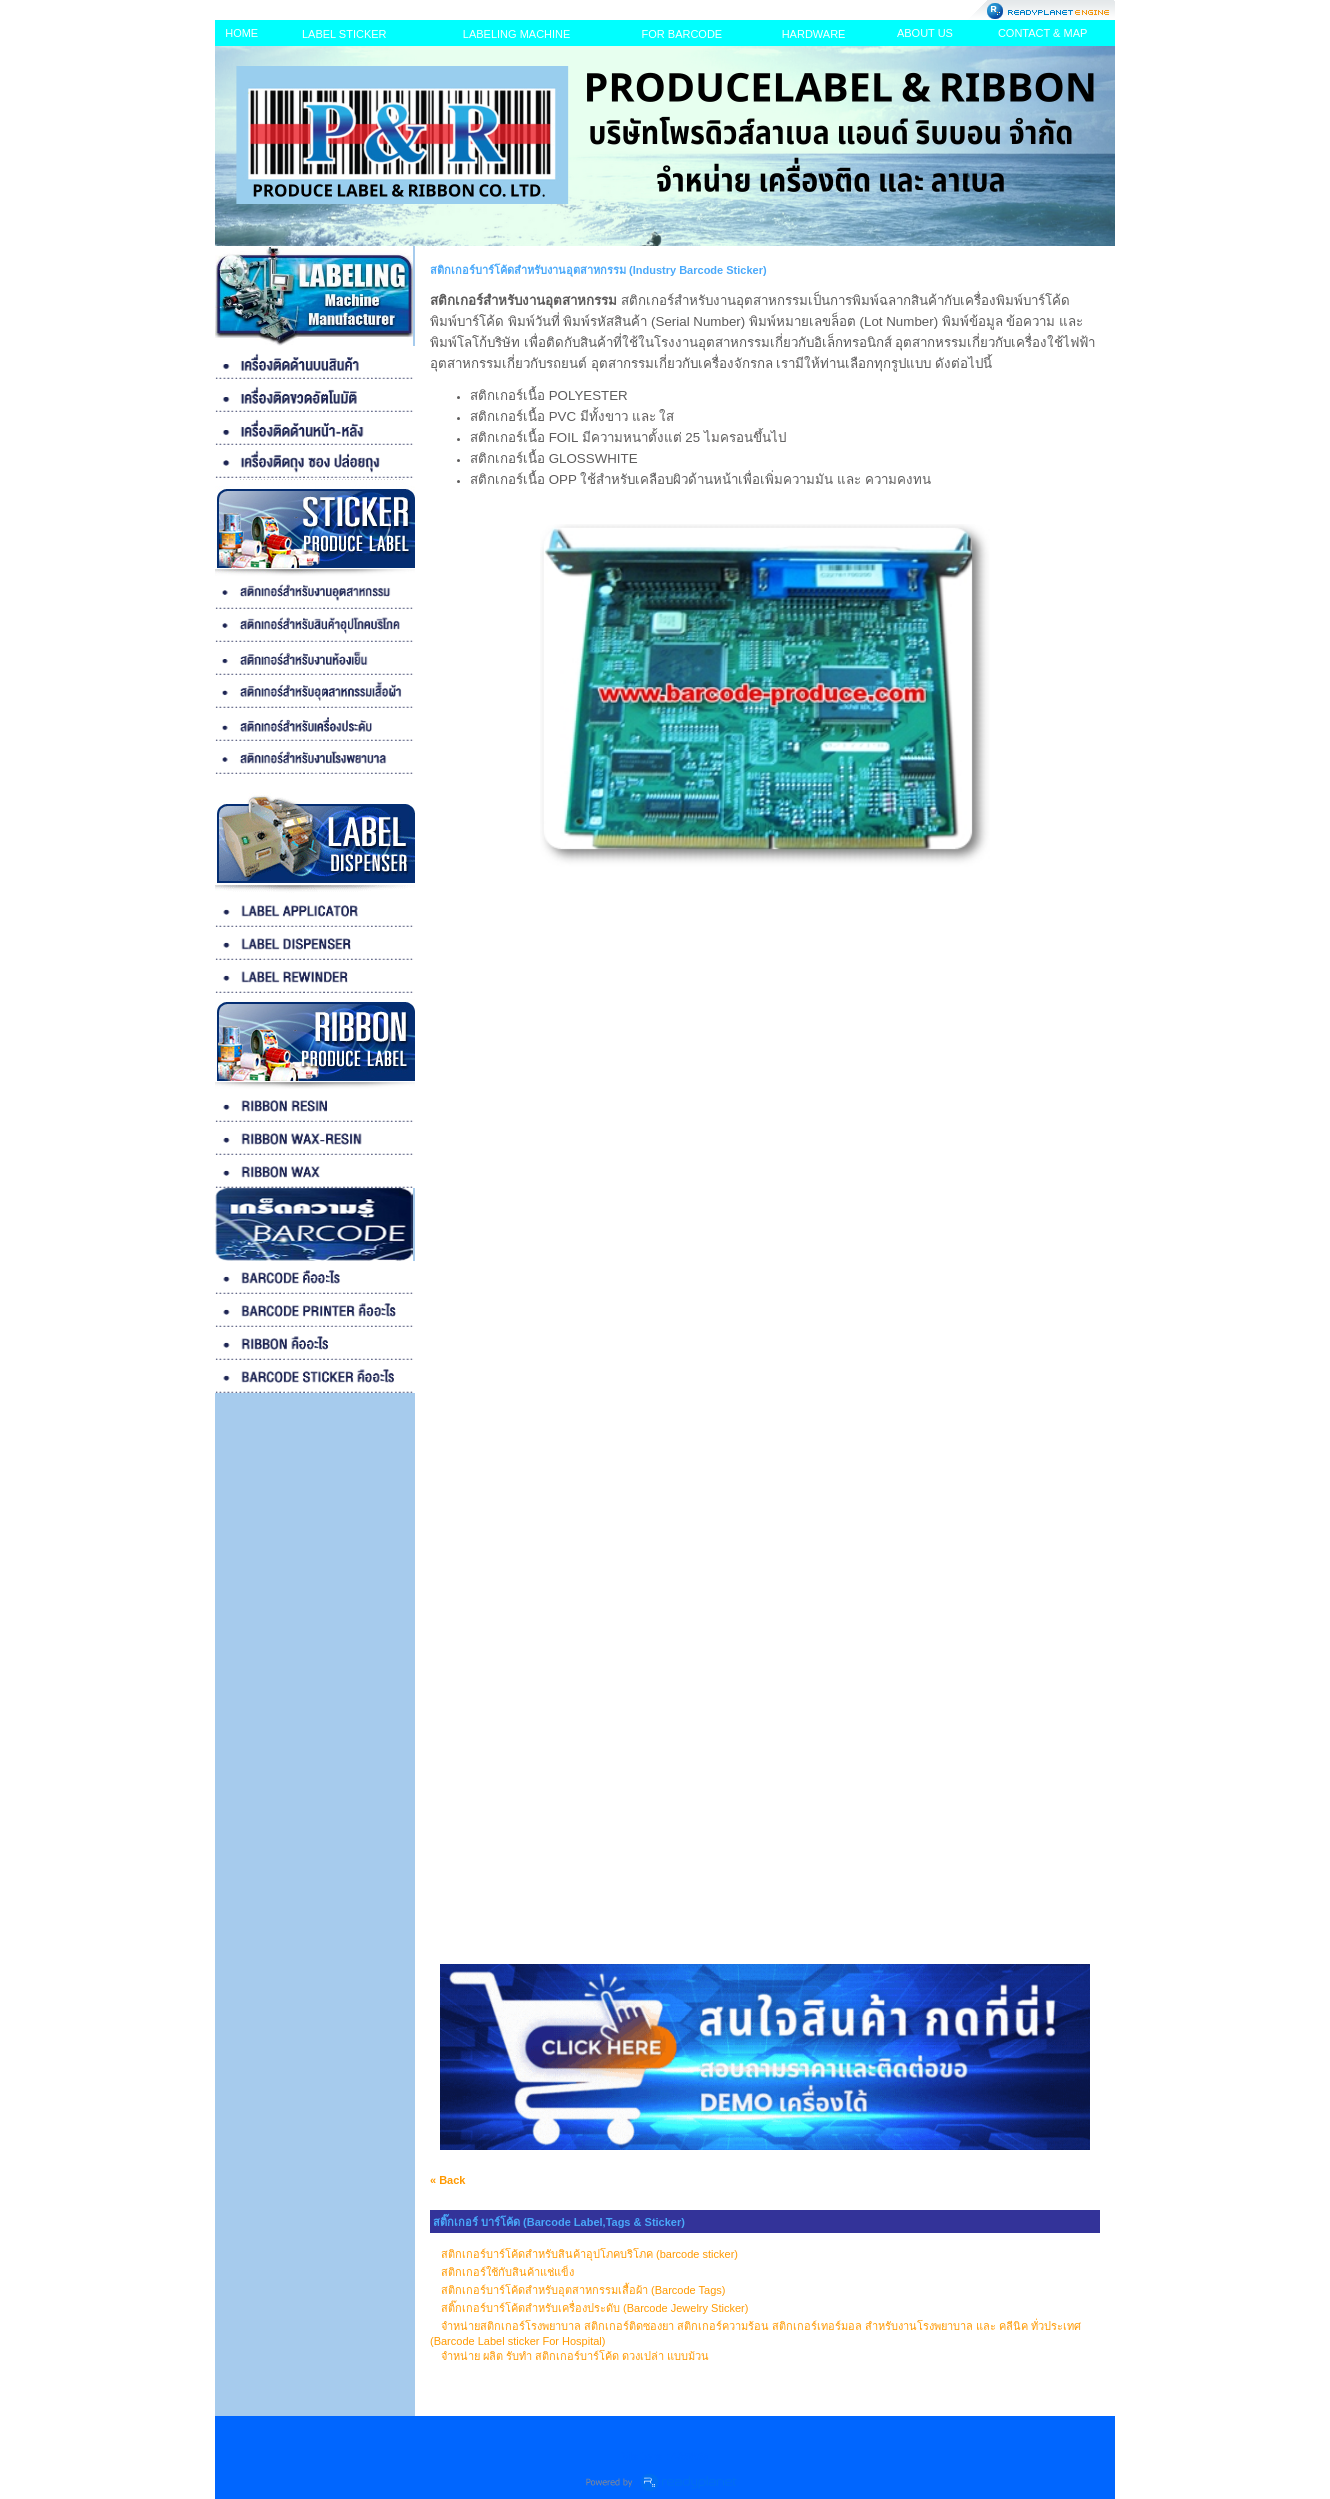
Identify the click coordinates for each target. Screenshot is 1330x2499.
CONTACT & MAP (1042, 33)
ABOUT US (925, 33)
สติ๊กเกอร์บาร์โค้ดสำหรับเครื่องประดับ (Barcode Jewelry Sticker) (594, 2308)
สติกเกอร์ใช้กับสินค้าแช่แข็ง (507, 2272)
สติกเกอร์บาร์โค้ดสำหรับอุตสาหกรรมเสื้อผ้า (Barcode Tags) (583, 2290)
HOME (241, 33)
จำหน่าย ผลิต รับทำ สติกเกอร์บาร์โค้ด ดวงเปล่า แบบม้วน (575, 2356)
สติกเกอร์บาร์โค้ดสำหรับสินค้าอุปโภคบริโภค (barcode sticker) (589, 2254)
